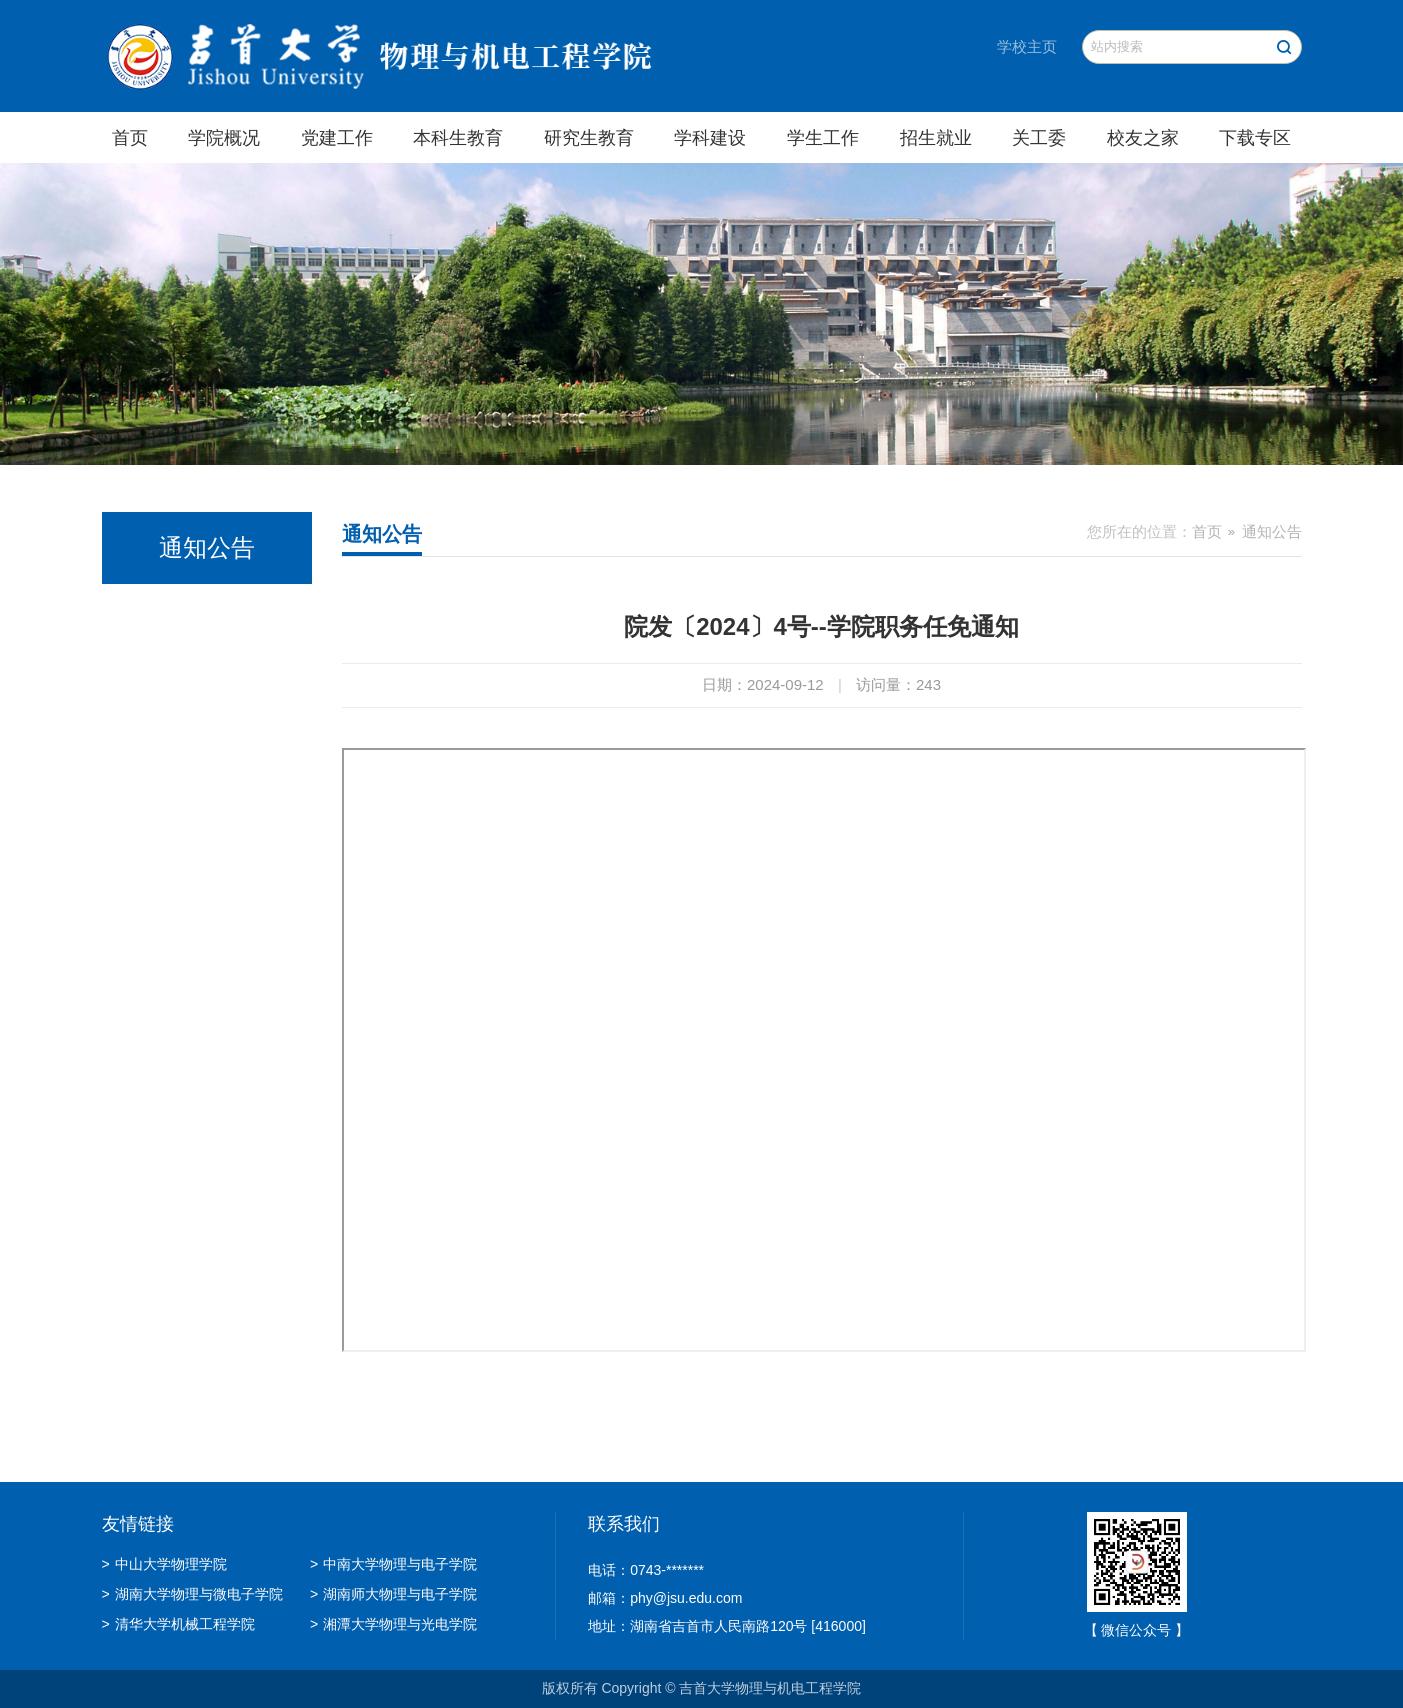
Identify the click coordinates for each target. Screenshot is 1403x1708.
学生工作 (823, 138)
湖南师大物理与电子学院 (393, 1594)
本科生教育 (458, 138)
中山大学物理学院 (164, 1564)
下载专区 (1255, 138)
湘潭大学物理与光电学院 (393, 1624)
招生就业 (936, 138)
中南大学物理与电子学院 (393, 1564)
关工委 (1039, 138)
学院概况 (224, 138)
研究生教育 (589, 138)
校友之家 (1143, 138)
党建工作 (337, 138)
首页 (130, 138)
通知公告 (1272, 531)
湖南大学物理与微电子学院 (192, 1594)
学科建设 (710, 138)
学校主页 (1027, 46)
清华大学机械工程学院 (178, 1624)
